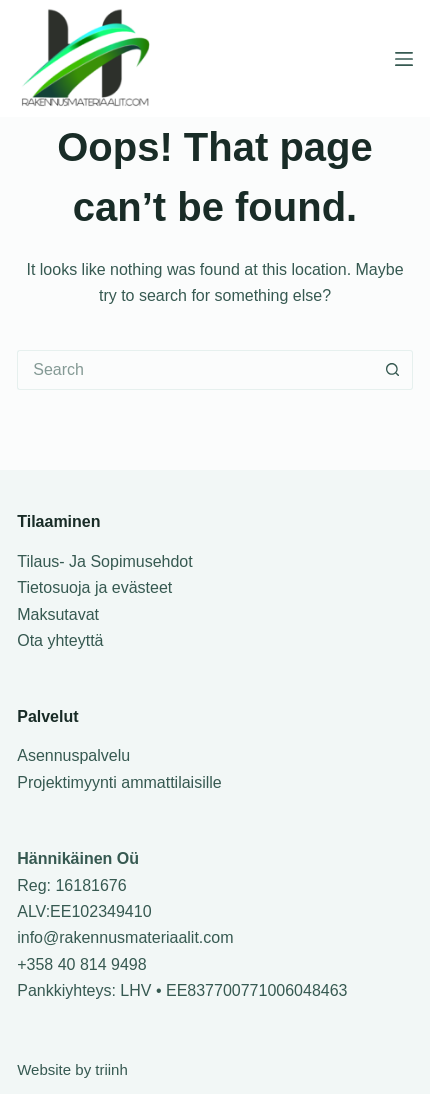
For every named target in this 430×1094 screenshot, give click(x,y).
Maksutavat (58, 614)
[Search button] (393, 370)
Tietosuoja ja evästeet (94, 587)
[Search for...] (195, 370)
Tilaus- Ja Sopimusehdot (105, 561)
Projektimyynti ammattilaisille (119, 782)
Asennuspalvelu (73, 755)
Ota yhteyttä (60, 640)
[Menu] (404, 59)
